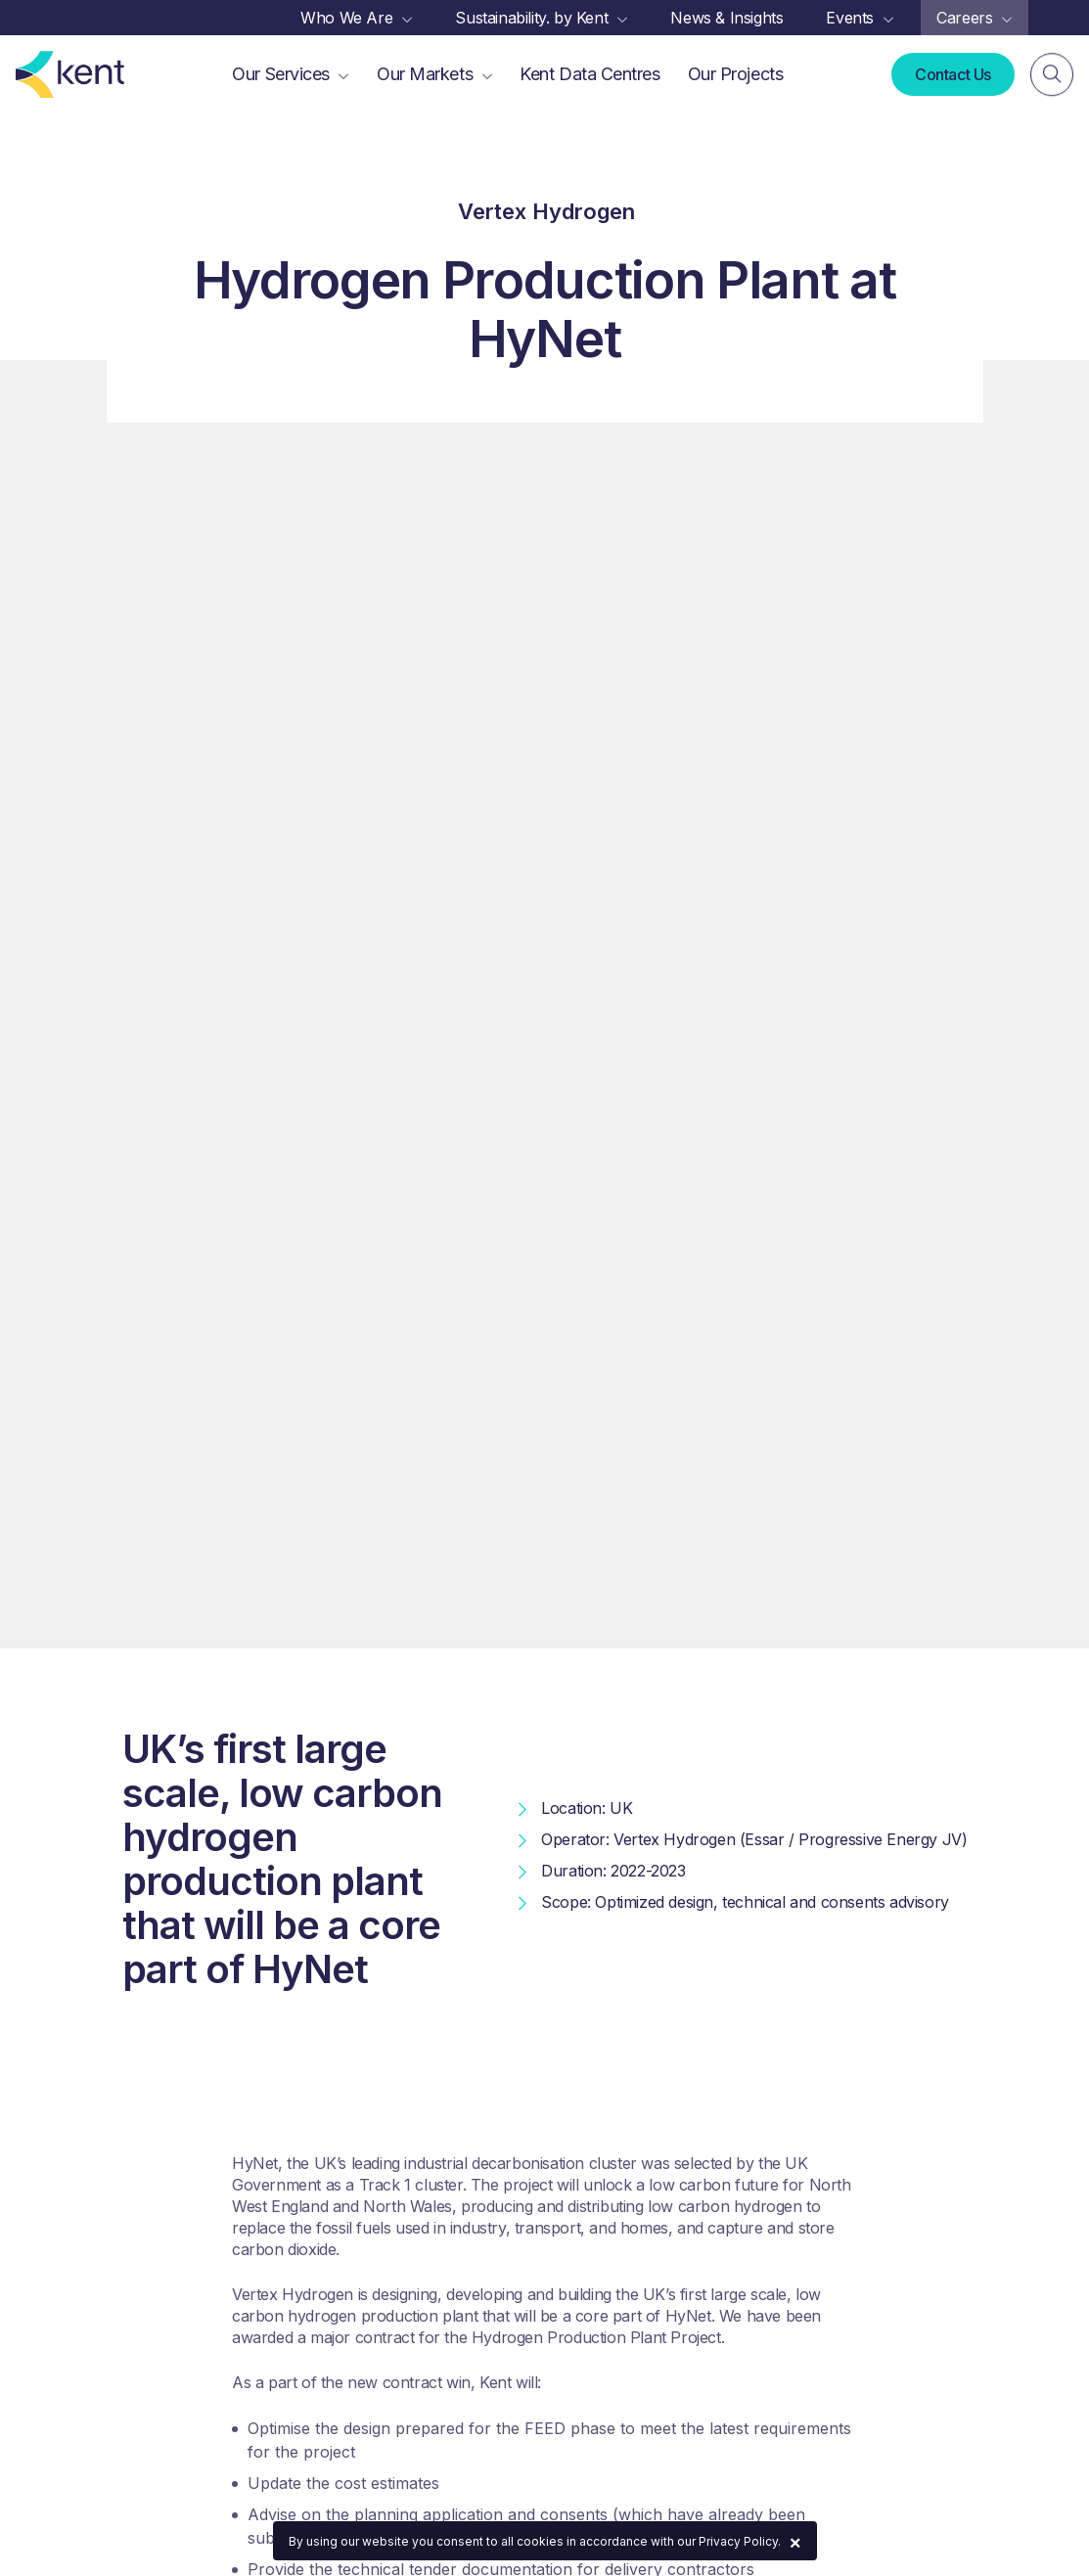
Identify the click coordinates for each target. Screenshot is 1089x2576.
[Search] (1051, 75)
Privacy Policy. (740, 2541)
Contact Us (953, 74)
